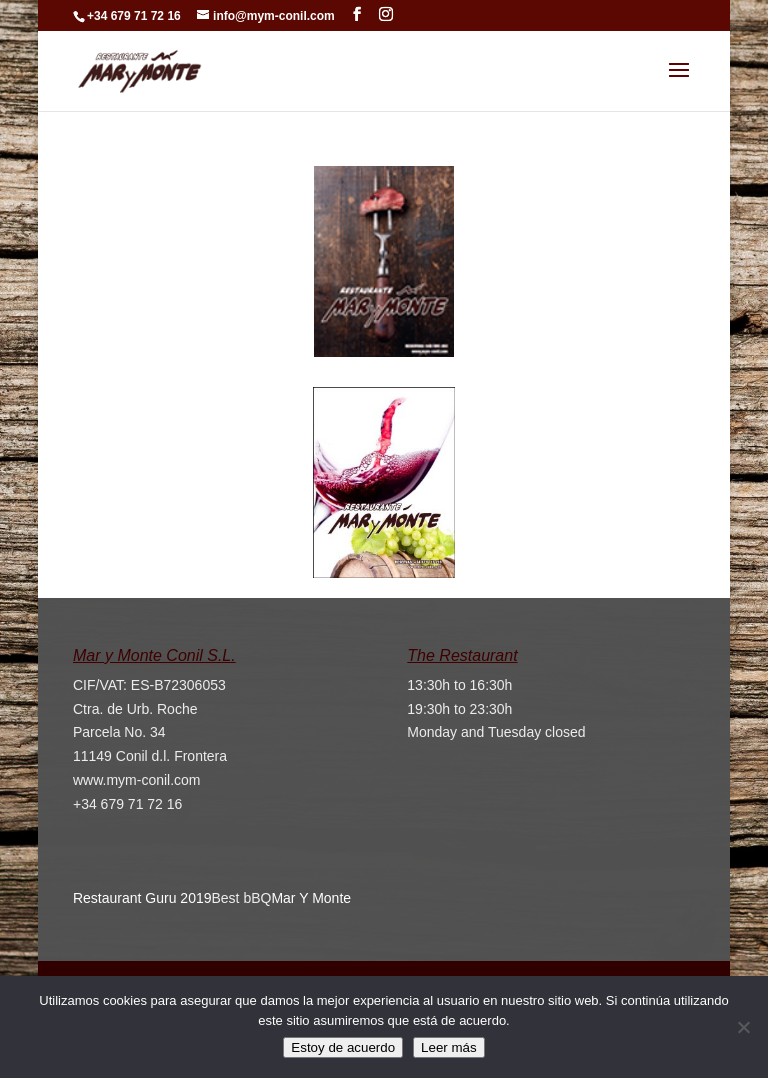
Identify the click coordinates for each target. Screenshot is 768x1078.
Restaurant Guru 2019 (142, 898)
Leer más (449, 1048)
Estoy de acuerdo (343, 1048)
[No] (743, 1028)
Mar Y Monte (311, 898)
